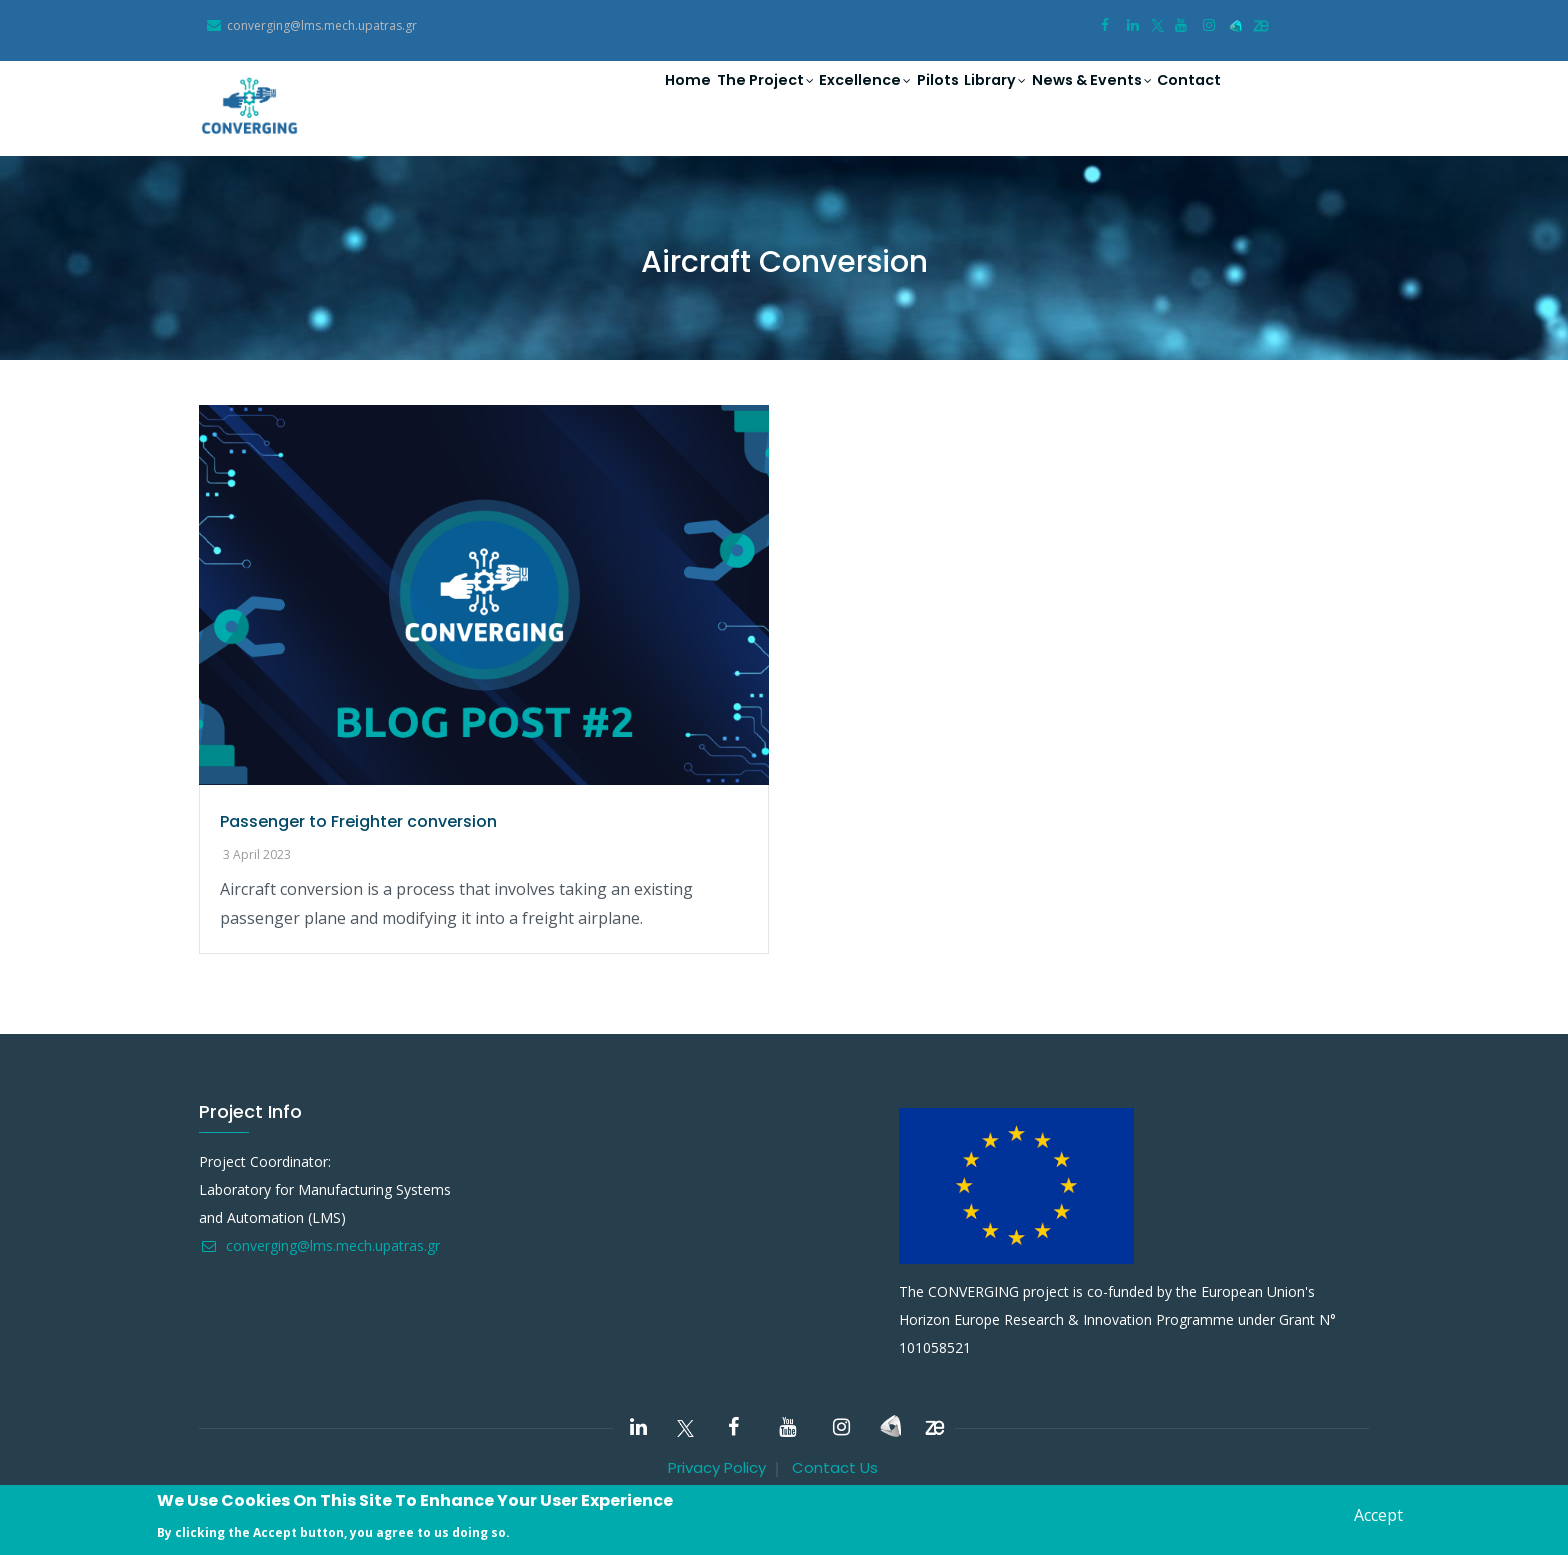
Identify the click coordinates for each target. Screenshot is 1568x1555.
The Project (700, 101)
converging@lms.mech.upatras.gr (319, 1245)
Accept (1378, 1515)
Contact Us (835, 1467)
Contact (1182, 99)
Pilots (895, 99)
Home (610, 99)
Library (963, 101)
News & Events (1071, 101)
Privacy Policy (717, 1467)
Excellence (811, 101)
